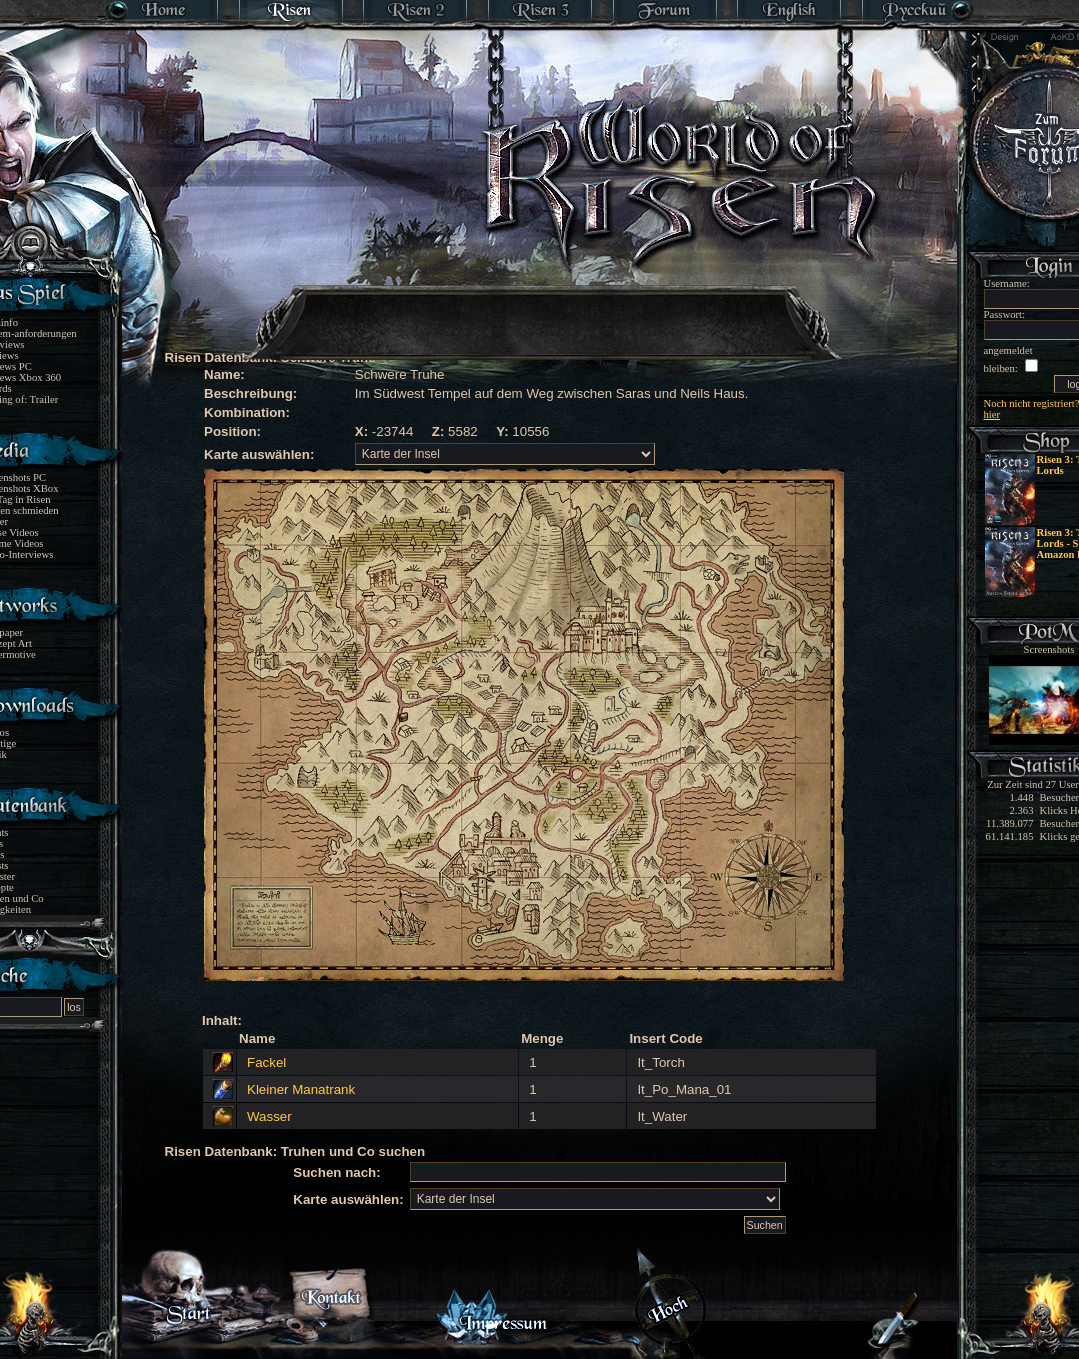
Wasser (269, 1116)
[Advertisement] (541, 310)
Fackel (266, 1062)
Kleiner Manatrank (301, 1089)
